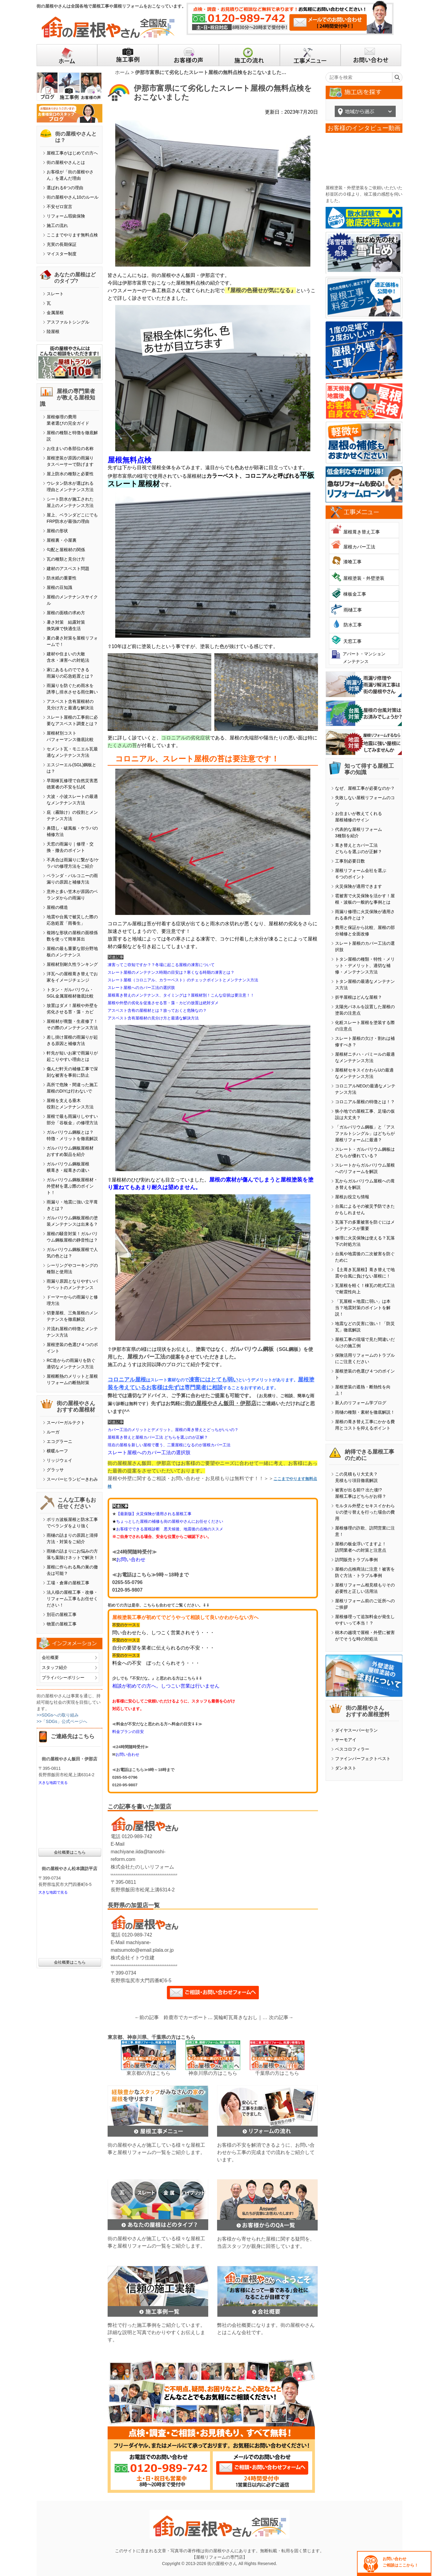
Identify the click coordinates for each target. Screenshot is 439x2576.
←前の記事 (146, 2017)
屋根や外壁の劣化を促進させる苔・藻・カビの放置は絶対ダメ (163, 1003)
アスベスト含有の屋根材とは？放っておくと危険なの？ (157, 1010)
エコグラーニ (59, 1441)
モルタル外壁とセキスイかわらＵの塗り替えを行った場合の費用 (365, 1512)
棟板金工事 (354, 594)
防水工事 (353, 624)
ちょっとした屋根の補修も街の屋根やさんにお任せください (169, 1521)
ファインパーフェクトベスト (363, 1758)
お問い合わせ (130, 1559)
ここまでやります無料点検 (72, 234)
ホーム (122, 72)
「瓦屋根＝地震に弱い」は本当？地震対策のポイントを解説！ (363, 1307)
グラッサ (55, 1469)
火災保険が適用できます (358, 886)
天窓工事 (352, 641)
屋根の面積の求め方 (66, 612)
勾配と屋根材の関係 (66, 549)
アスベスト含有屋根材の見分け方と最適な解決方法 (153, 1018)
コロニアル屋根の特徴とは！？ (365, 1101)
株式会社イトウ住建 (133, 1957)
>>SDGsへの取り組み (58, 1715)
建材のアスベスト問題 (68, 568)
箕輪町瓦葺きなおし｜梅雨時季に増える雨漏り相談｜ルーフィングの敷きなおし (241, 2017)
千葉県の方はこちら (277, 2073)
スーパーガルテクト (66, 1422)
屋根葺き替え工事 (361, 531)
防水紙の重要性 (62, 578)
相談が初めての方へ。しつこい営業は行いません (166, 1685)
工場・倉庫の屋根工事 (68, 1582)
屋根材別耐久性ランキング (72, 964)
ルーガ (53, 1432)
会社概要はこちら (70, 1852)
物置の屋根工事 (62, 1623)
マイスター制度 (62, 253)
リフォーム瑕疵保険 (66, 216)
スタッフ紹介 (54, 1667)
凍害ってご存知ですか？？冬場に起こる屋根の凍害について (161, 964)
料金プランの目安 (128, 1731)
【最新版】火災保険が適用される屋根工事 (153, 1513)
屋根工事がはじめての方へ (72, 153)
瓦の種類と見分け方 (66, 559)
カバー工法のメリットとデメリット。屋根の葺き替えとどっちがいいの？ (173, 1429)
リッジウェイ (59, 1460)
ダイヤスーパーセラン (356, 1730)
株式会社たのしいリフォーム (142, 1866)
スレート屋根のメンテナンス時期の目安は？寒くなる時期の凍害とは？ (171, 972)
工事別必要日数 (350, 861)
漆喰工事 (352, 561)
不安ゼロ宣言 (59, 206)
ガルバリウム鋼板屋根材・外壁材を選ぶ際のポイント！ (72, 1186)
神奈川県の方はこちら (212, 2073)
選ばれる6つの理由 (65, 187)
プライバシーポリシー (63, 1677)
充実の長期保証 (62, 244)
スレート (55, 293)
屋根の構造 (57, 907)
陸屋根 (53, 331)
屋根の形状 (57, 530)
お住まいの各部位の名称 (70, 448)
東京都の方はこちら (148, 2073)
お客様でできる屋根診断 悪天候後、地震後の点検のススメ (169, 1529)
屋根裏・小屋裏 (62, 540)
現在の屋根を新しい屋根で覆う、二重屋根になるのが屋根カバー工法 (169, 1445)
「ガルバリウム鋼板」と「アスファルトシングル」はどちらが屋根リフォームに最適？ (365, 1133)
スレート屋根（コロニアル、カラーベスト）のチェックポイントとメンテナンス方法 (183, 980)
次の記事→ (281, 2017)
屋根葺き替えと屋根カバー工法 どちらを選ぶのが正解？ (158, 1437)
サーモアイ (345, 1739)
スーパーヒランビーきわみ (72, 1479)
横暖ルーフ (57, 1450)
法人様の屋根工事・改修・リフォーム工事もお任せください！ (72, 1598)
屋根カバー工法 (359, 546)
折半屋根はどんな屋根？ (358, 997)
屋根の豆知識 (59, 587)
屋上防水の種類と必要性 (70, 473)
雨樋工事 (353, 609)
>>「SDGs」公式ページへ (62, 1721)
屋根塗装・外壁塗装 (363, 578)
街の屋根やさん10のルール (72, 197)
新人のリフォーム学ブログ (360, 1402)
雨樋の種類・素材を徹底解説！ (365, 1412)
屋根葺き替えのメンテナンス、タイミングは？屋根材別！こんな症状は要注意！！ (181, 995)
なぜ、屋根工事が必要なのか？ (365, 788)
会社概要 (50, 1657)
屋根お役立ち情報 (352, 1196)
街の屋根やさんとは (66, 162)
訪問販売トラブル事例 (356, 1559)
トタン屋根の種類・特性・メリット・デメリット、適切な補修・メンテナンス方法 (365, 965)
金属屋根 (55, 312)
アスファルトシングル (68, 322)
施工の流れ (57, 225)
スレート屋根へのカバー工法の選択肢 (141, 987)
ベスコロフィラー (352, 1749)
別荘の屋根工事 (62, 1614)
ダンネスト (345, 1768)
